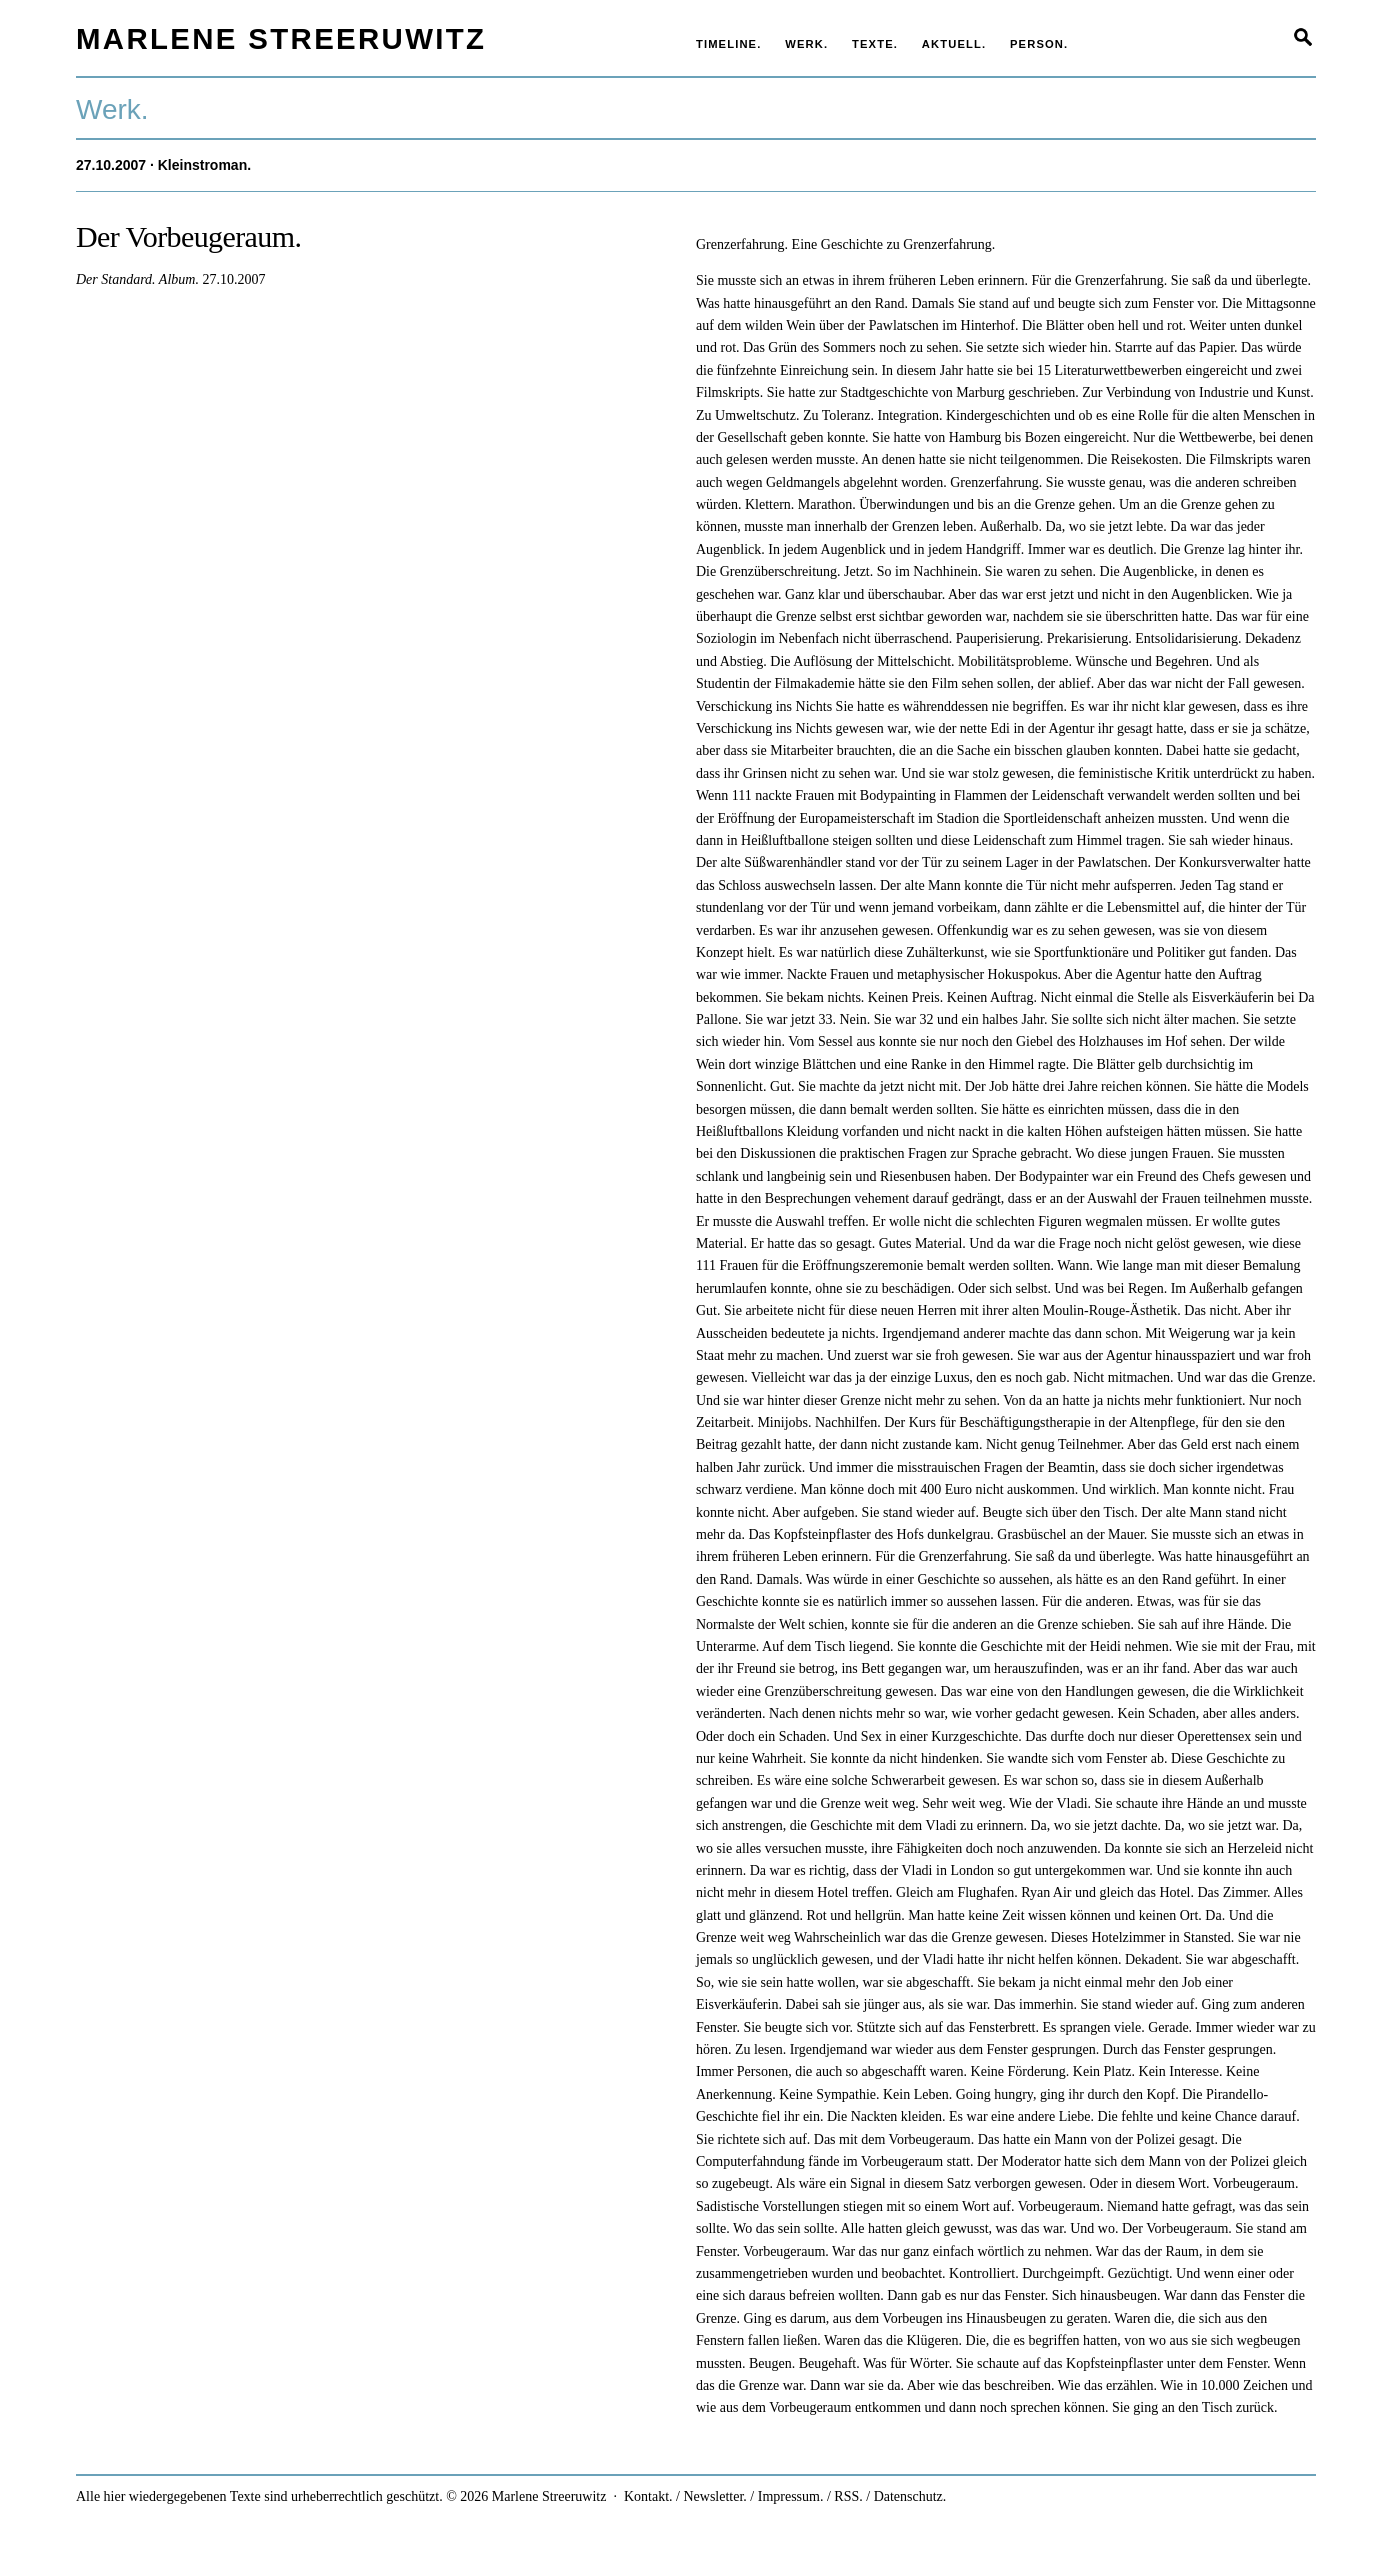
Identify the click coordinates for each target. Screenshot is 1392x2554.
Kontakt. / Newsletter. (685, 2496)
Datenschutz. (910, 2496)
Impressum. (791, 2496)
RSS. (848, 2496)
